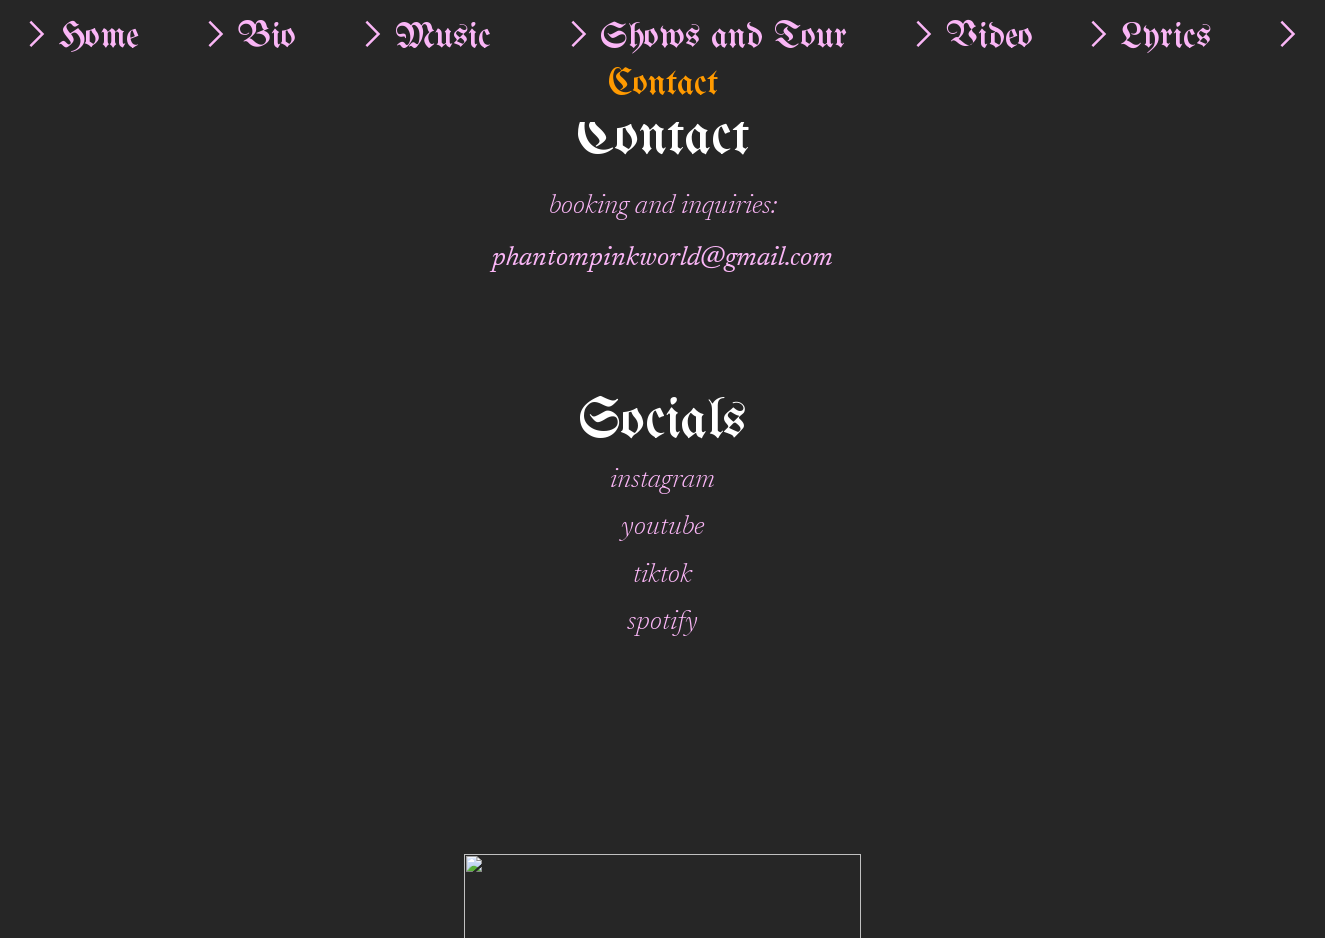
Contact (663, 84)
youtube (662, 527)
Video (989, 37)
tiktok (662, 575)
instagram (662, 480)
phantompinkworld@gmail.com (662, 258)
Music (443, 37)
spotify (662, 622)
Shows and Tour (723, 37)
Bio (267, 37)
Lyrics (1166, 37)
